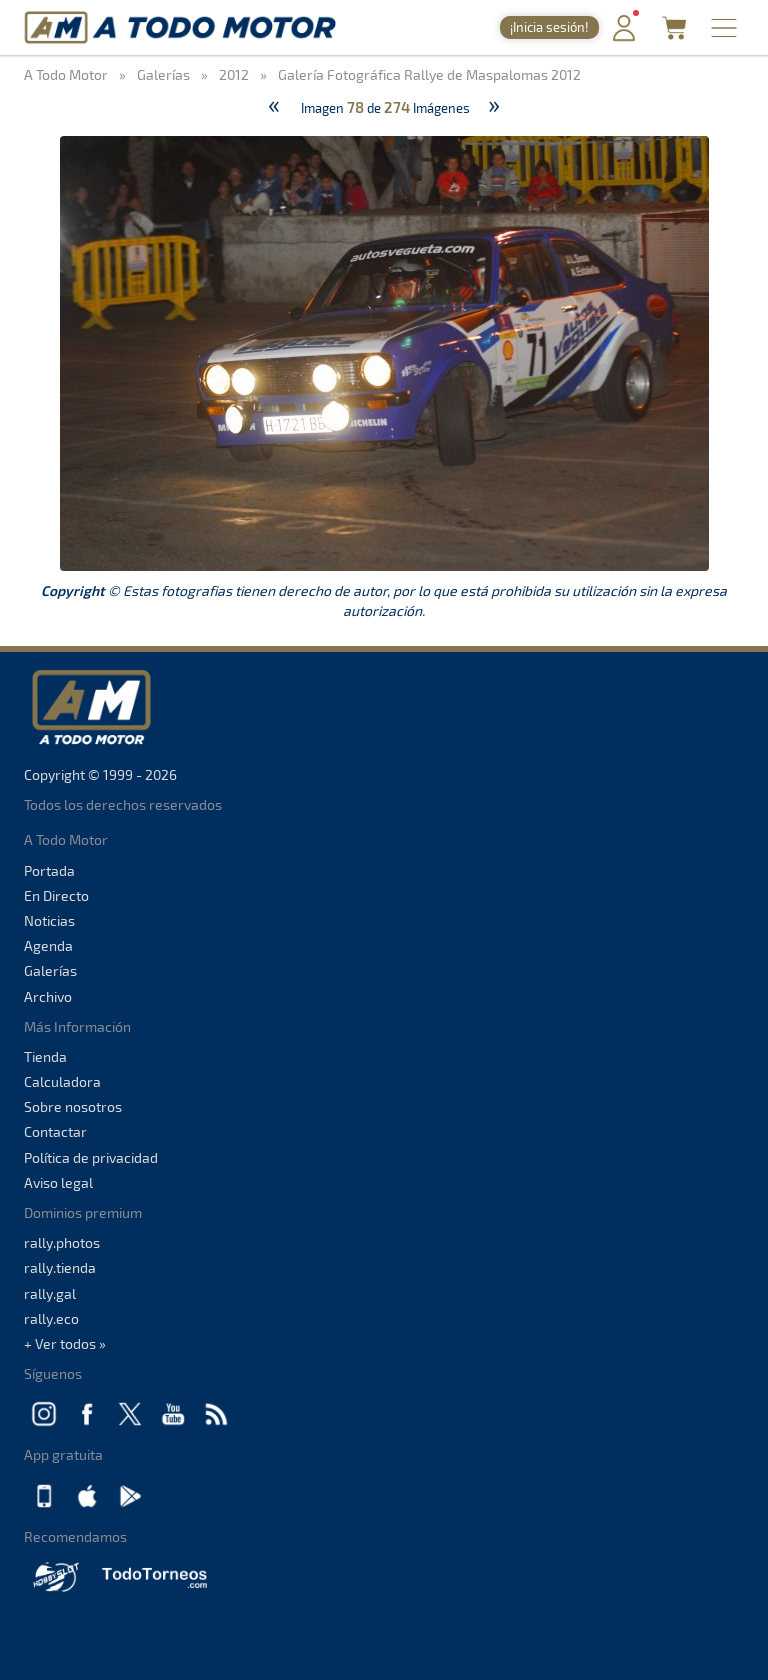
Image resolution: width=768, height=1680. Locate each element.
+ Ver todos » (65, 1343)
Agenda (48, 945)
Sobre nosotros (73, 1106)
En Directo (56, 895)
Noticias (49, 920)
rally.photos (62, 1242)
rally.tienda (60, 1267)
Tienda (45, 1056)
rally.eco (51, 1318)
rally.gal (50, 1293)
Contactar (55, 1131)
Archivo (48, 996)
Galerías (50, 970)
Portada (49, 870)
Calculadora (62, 1081)
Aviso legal (58, 1182)
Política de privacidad (91, 1157)
